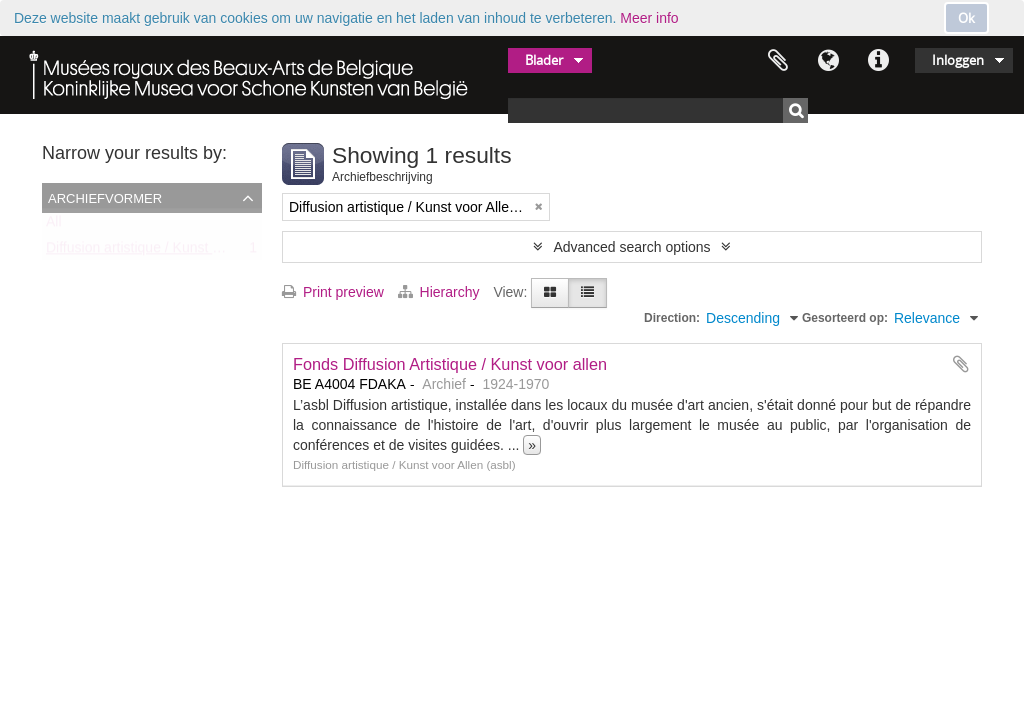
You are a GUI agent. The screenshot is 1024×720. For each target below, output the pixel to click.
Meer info (649, 18)
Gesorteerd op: (845, 318)
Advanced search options (631, 247)
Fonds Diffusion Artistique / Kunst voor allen (450, 364)
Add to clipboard (961, 364)
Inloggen (958, 60)
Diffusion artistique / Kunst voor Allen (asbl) (179, 252)
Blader (544, 60)
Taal (828, 61)
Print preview (333, 292)
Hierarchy (441, 292)
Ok (966, 18)
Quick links (878, 61)
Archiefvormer (105, 197)
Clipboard (778, 61)
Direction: (672, 318)
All (54, 226)
